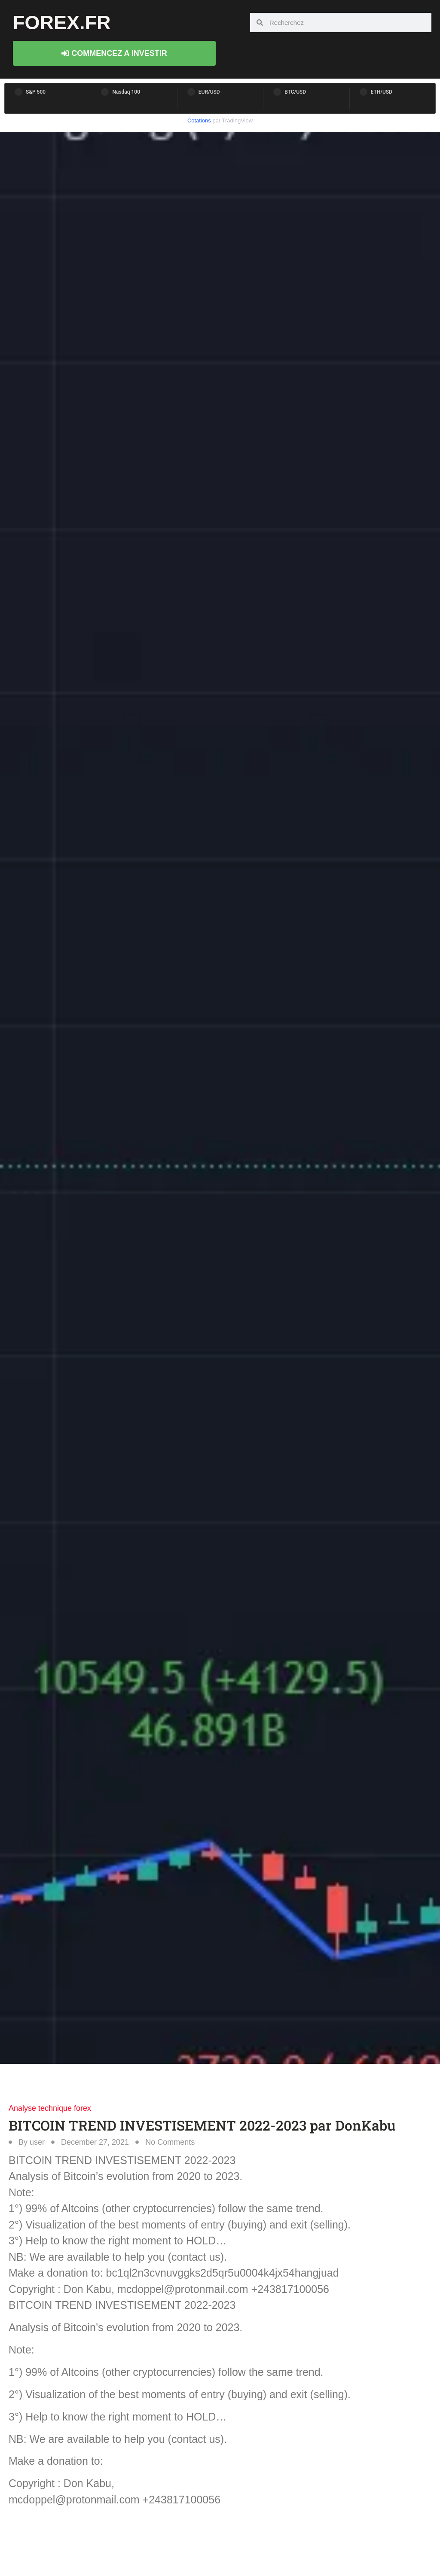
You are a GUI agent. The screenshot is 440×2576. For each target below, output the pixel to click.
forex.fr (62, 23)
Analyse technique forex (50, 2108)
